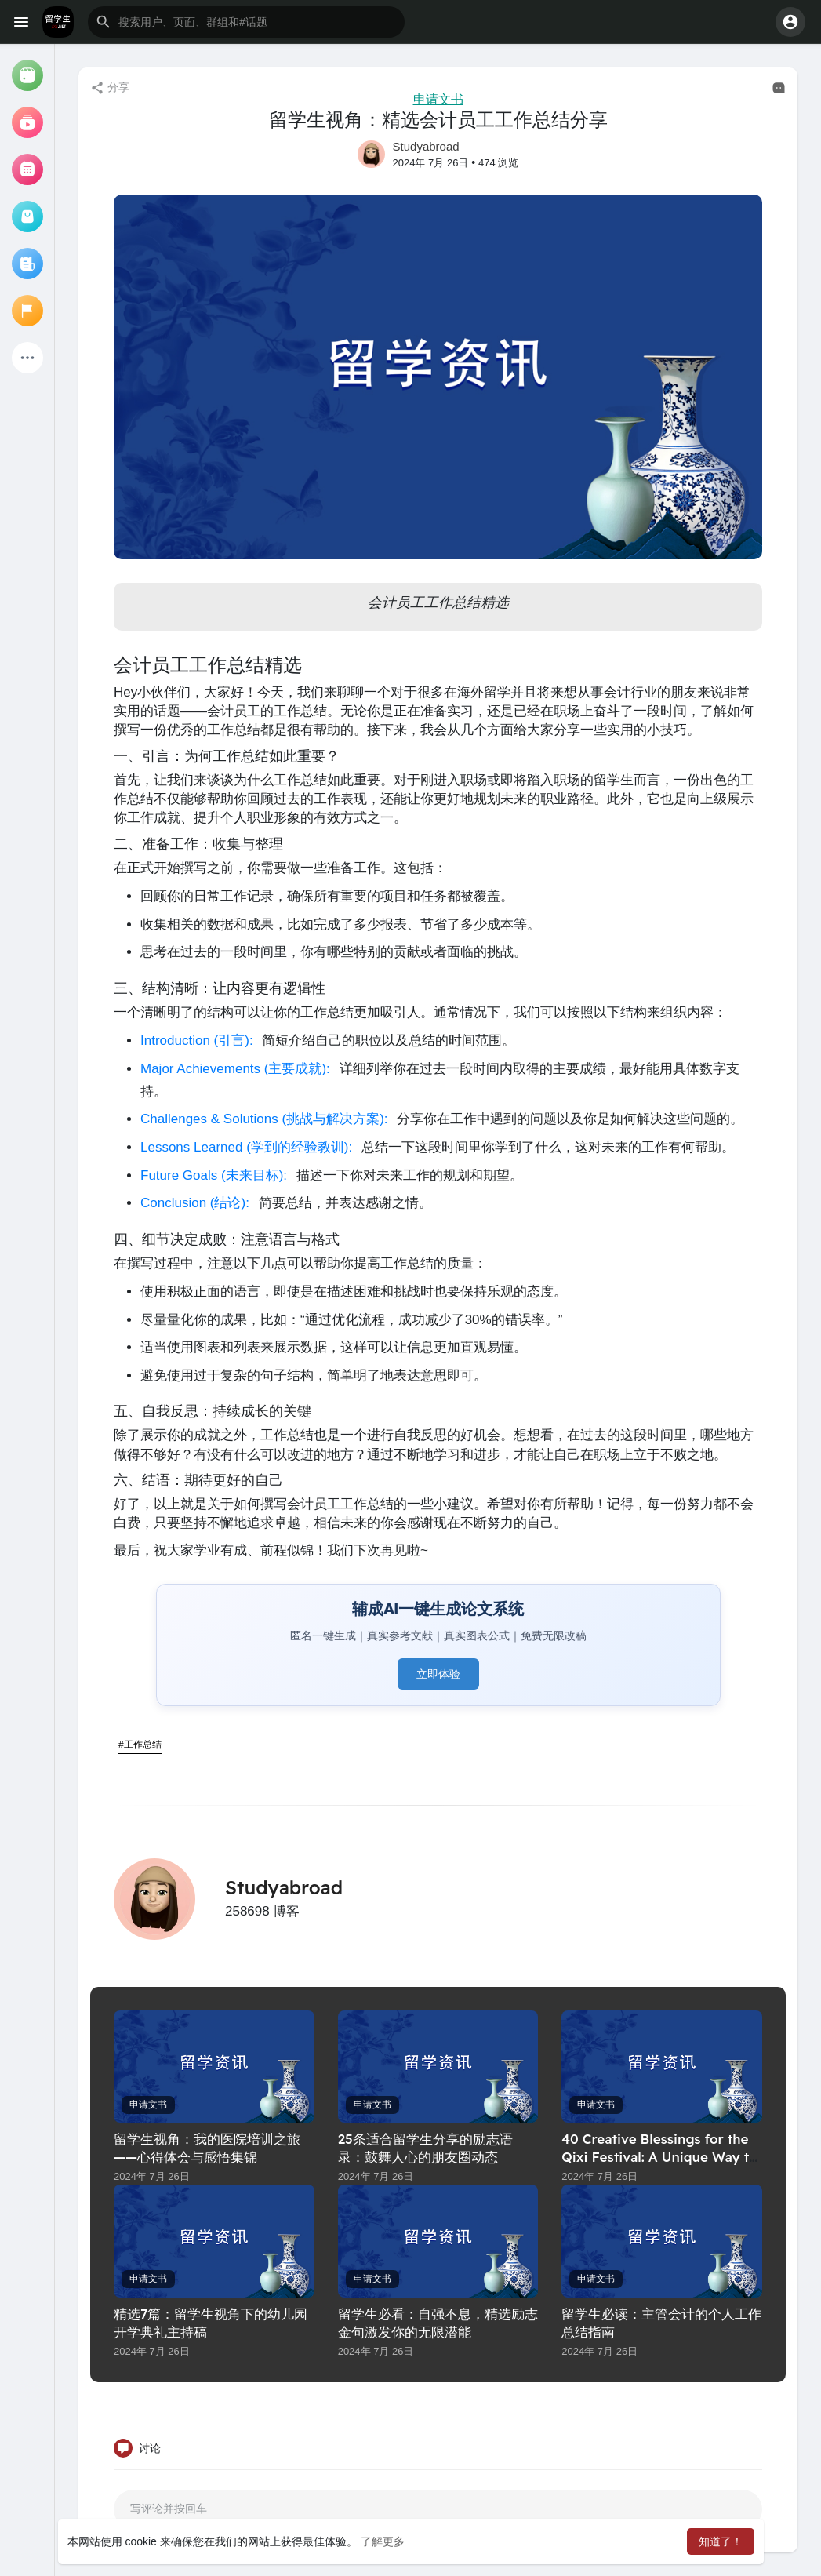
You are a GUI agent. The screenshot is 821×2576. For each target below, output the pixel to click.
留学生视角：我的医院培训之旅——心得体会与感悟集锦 (207, 2147)
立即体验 (438, 1674)
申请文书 (438, 99)
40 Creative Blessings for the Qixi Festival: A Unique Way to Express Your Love (659, 2156)
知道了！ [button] (721, 2541)
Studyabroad (426, 146)
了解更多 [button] (383, 2541)
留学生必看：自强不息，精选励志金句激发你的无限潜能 (438, 2322)
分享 (109, 88)
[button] (246, 22)
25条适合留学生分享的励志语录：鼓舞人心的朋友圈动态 (425, 2147)
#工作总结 (140, 1744)
